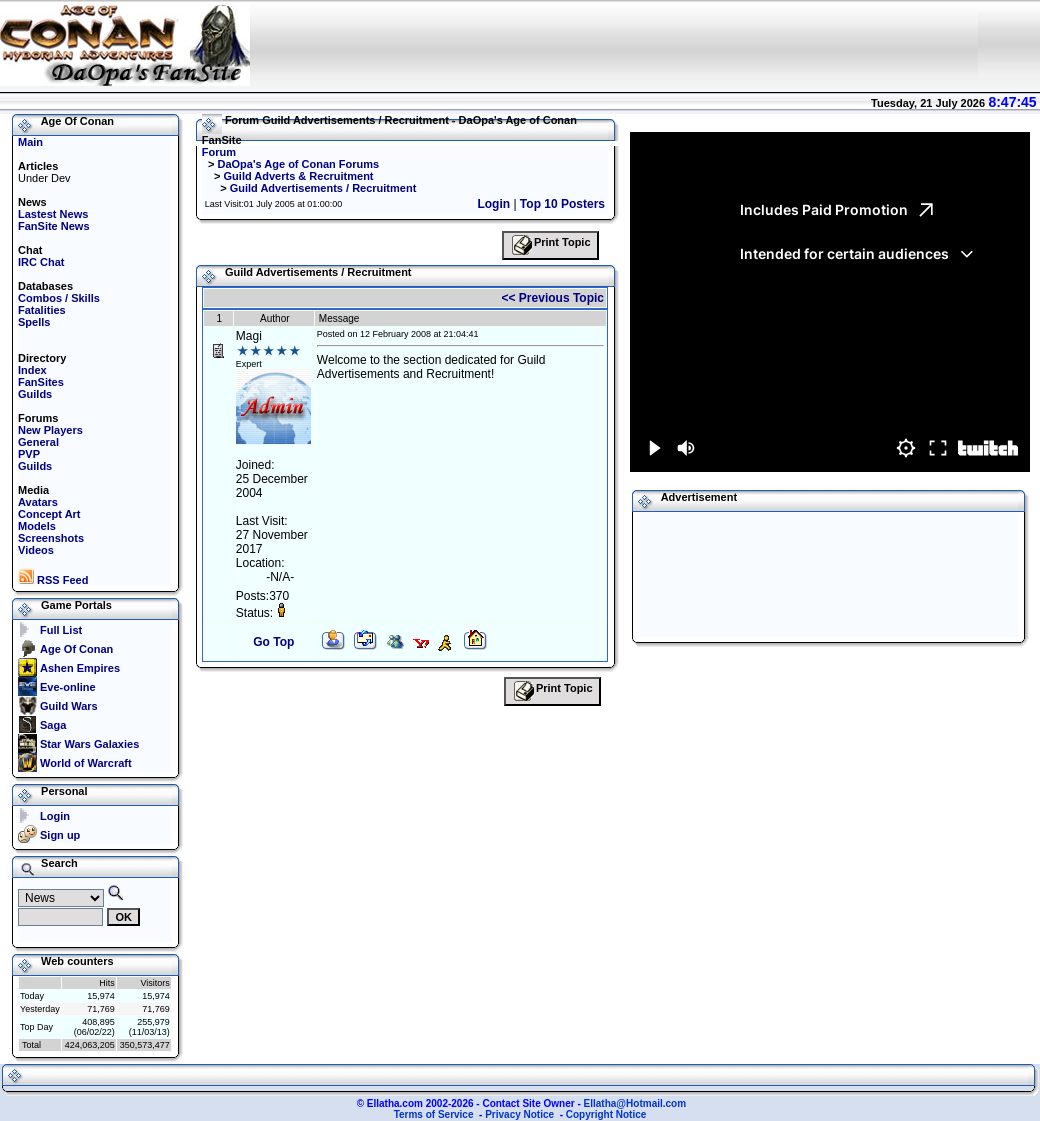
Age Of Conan (76, 649)
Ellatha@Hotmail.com (635, 1103)
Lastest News (53, 214)
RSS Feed (53, 580)
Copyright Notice (606, 1114)
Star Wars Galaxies (89, 744)
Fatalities (42, 310)
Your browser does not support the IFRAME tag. (614, 45)
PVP (29, 454)
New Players (50, 430)
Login (55, 816)
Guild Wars (69, 706)
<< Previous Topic (553, 298)
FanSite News (54, 226)
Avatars (38, 502)
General (38, 442)
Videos (36, 550)
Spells (34, 322)
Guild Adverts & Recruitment (299, 176)
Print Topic (550, 245)
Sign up (60, 835)
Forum (219, 152)
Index (32, 370)
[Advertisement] (719, 574)
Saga (53, 725)
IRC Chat (41, 262)
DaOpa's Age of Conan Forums (298, 164)
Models (37, 526)
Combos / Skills (59, 298)
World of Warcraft (86, 763)
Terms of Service (434, 1114)
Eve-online (68, 687)
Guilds (35, 394)
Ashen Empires (80, 668)
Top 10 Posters (562, 204)
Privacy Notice (519, 1114)
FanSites (41, 382)
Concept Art (49, 514)
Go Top (273, 642)
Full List (61, 630)
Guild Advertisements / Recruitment (323, 188)
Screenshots (51, 538)
